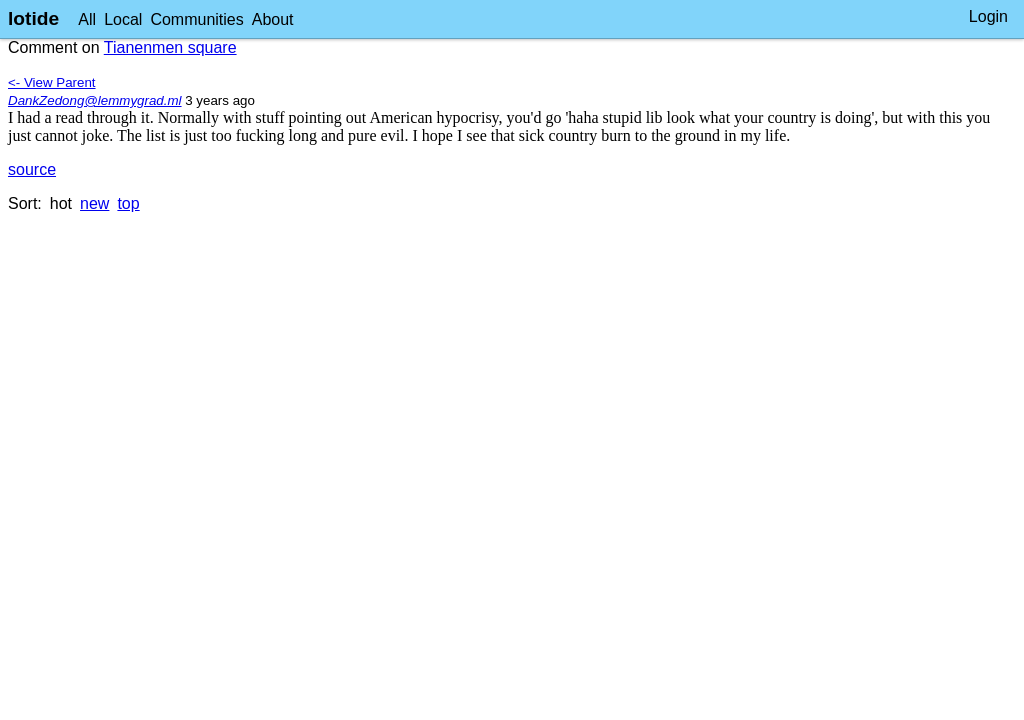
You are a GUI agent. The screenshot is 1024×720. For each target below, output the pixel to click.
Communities (196, 19)
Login (988, 16)
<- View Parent (52, 82)
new (94, 203)
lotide (33, 18)
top (128, 203)
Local (123, 19)
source (32, 169)
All (87, 19)
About (273, 19)
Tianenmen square (170, 47)
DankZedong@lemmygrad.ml (95, 100)
